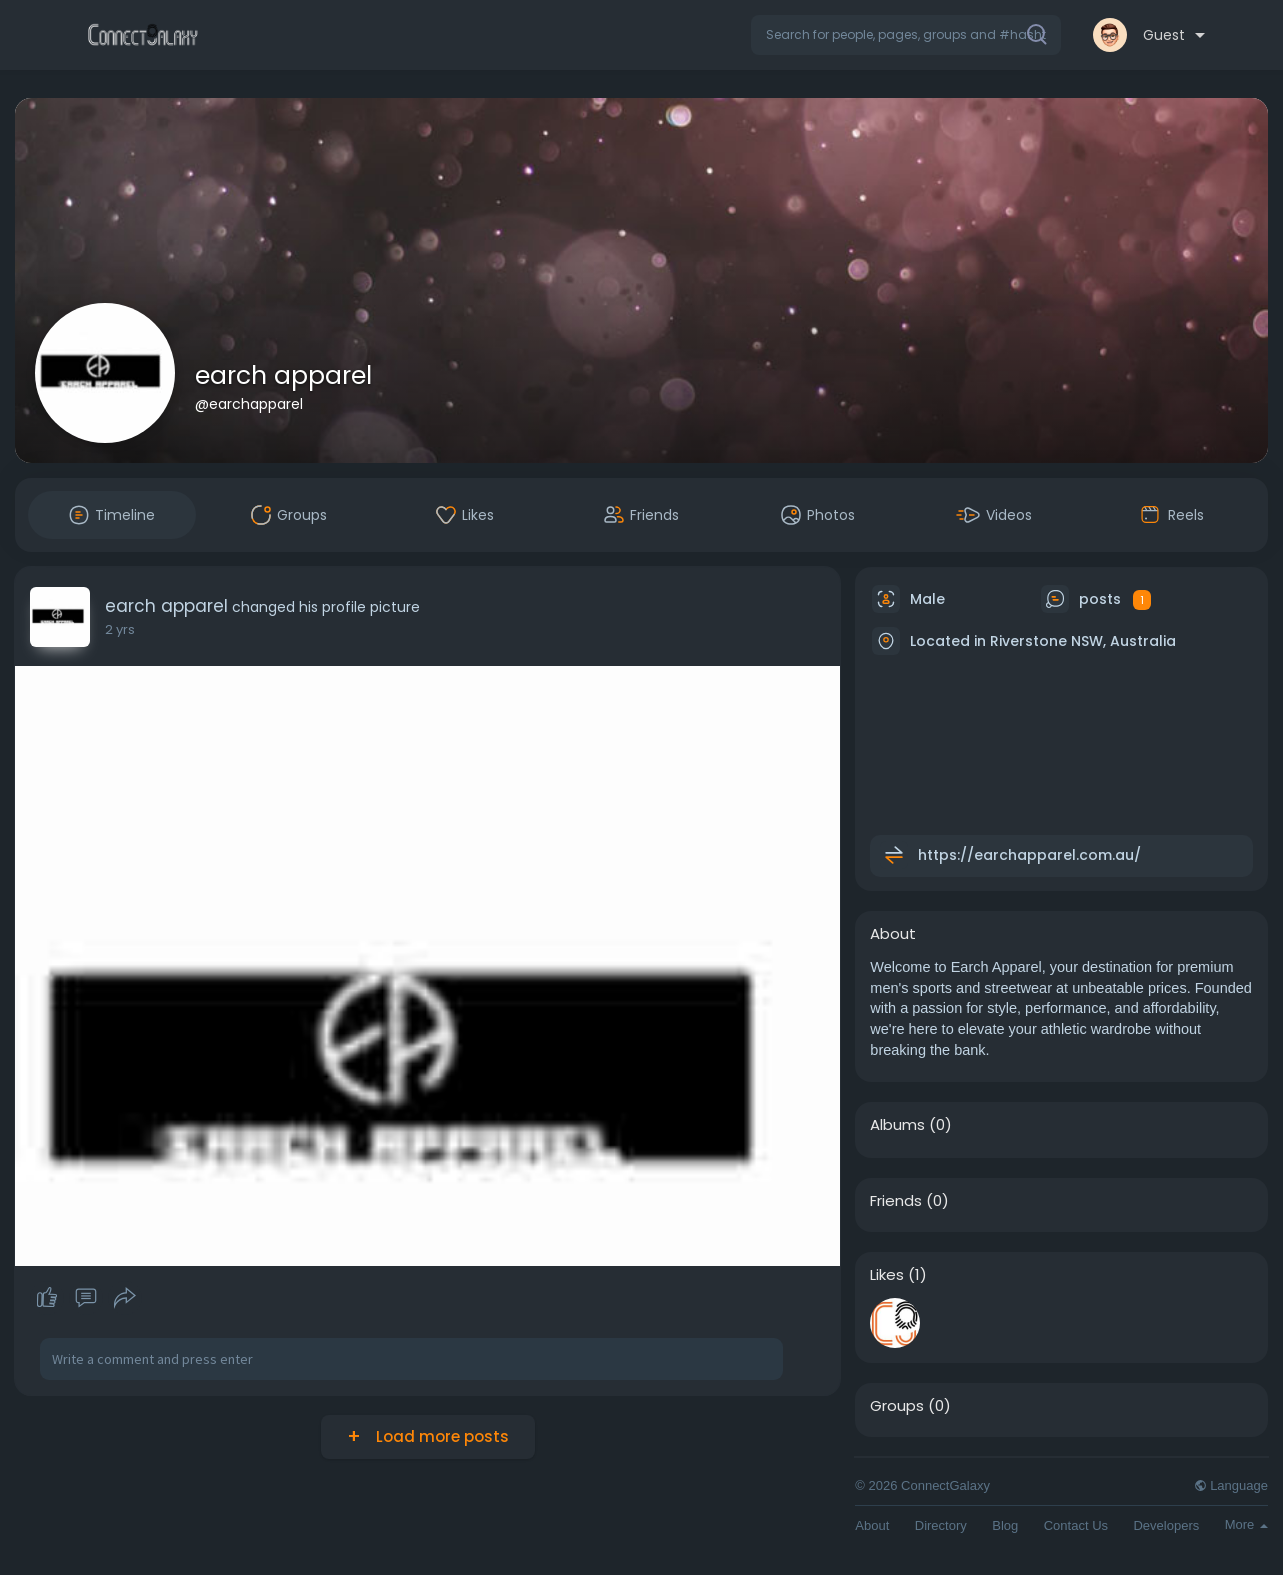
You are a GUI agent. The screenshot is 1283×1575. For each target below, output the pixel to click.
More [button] (1246, 1524)
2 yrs (120, 629)
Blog (1005, 1525)
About (872, 1525)
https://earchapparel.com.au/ (1029, 855)
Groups (897, 1406)
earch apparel (283, 375)
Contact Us (1076, 1525)
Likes (887, 1275)
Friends (896, 1201)
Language (1231, 1485)
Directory (941, 1525)
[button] (906, 35)
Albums (897, 1125)
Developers (1166, 1525)
